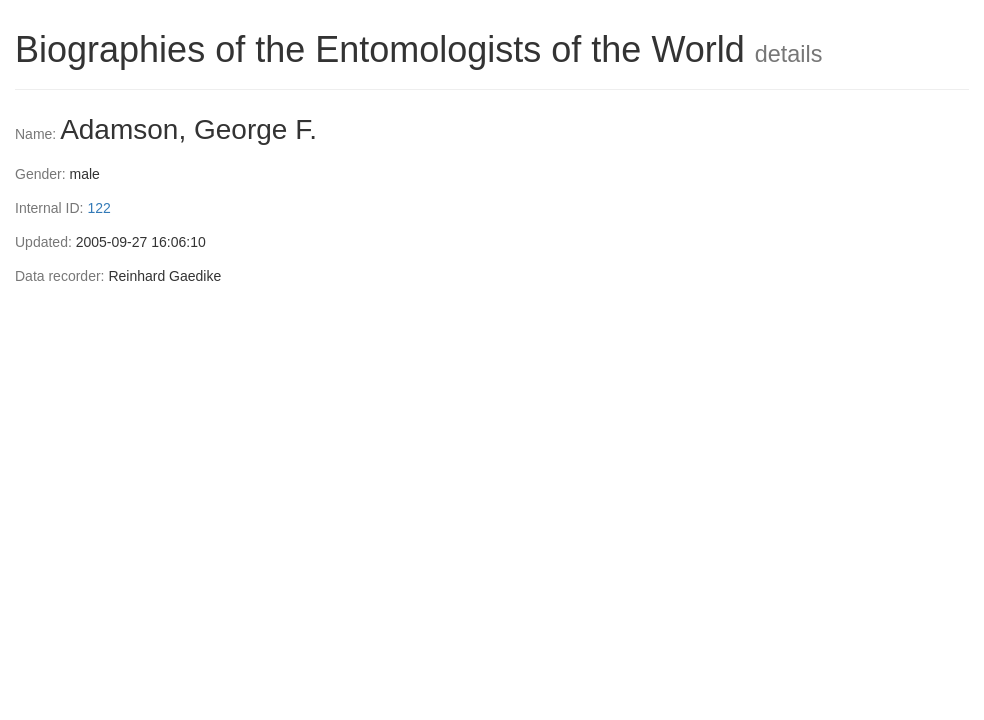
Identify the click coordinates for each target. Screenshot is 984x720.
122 (98, 208)
